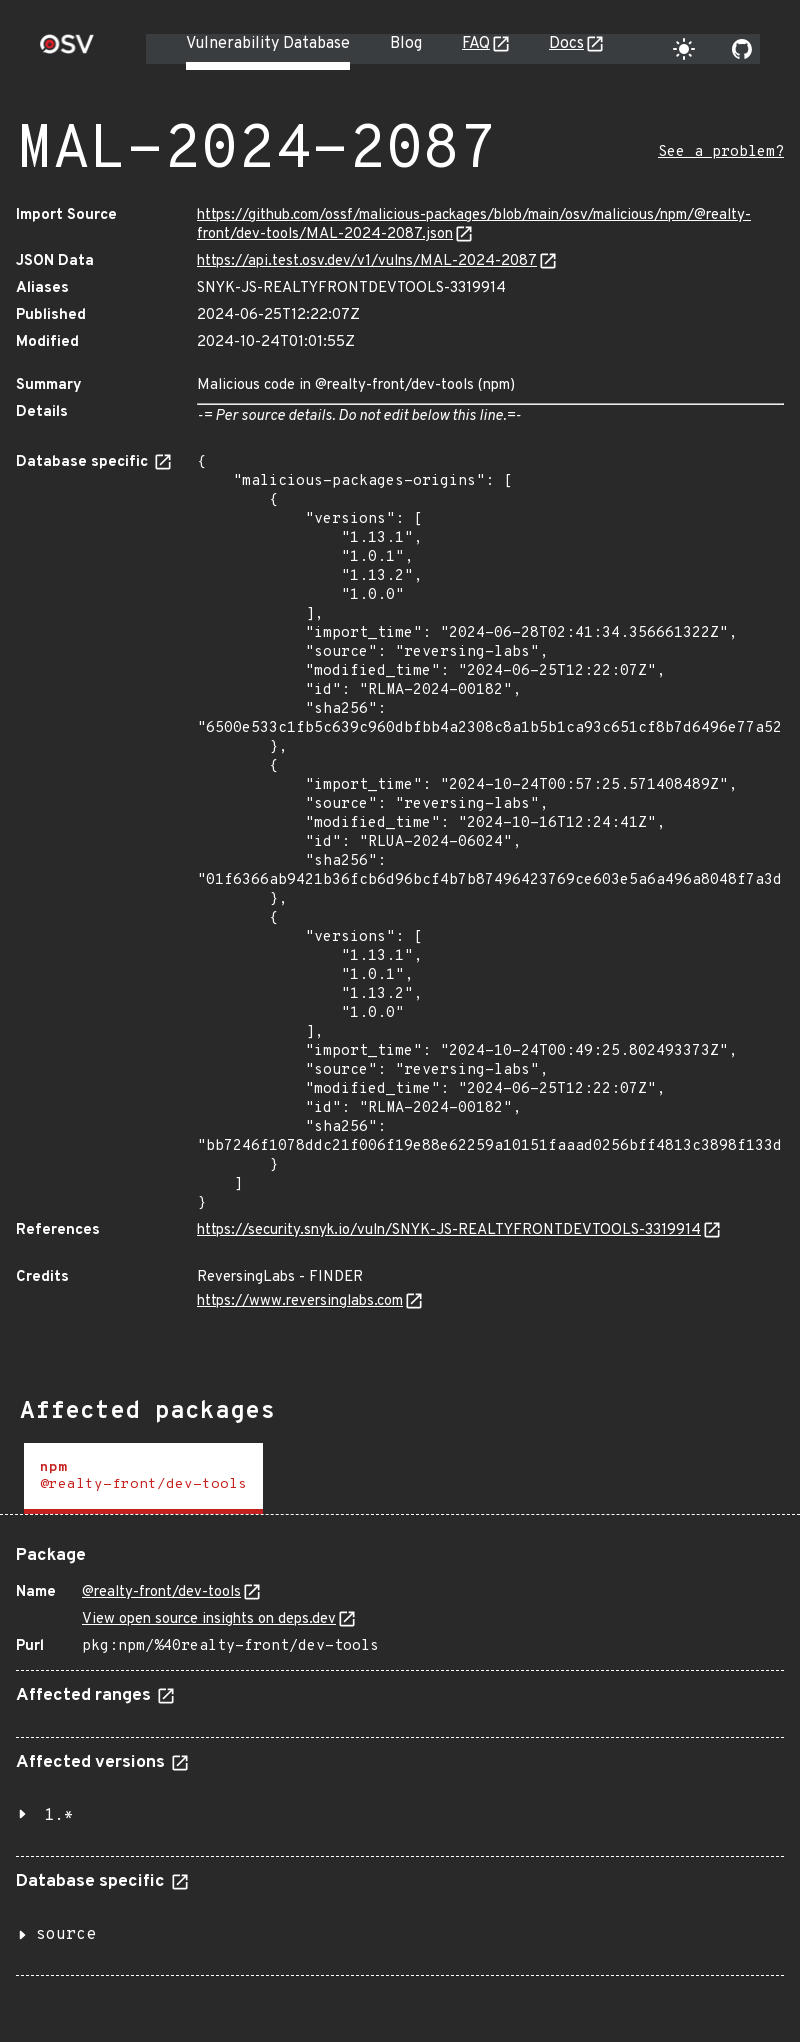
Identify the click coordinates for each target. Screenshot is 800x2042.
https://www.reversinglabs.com (300, 1301)
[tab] (143, 1478)
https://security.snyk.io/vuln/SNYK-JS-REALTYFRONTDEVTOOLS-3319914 (449, 1230)
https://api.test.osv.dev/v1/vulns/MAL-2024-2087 (367, 261)
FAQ (476, 44)
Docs (566, 44)
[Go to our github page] (742, 49)
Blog (406, 44)
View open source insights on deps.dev (209, 1619)
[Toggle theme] (684, 49)
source (66, 1935)
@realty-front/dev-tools (161, 1592)
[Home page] (67, 50)
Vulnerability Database (268, 44)
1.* (59, 1816)
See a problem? (721, 152)
